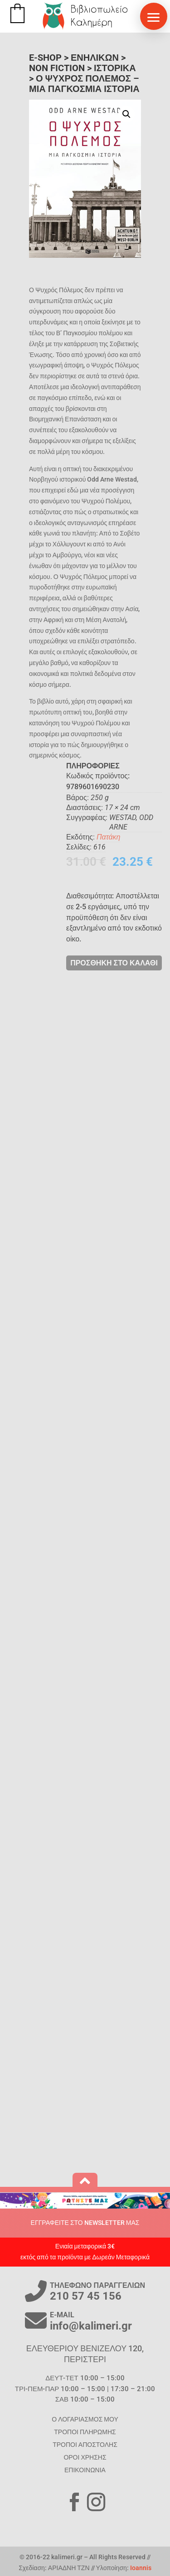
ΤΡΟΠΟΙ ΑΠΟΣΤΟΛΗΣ (85, 2444)
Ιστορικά (115, 68)
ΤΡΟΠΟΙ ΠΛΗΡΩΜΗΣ (85, 2432)
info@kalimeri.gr (91, 2326)
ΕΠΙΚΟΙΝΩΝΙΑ (85, 2470)
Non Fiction (57, 68)
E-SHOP (45, 57)
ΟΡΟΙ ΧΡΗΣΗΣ (84, 2457)
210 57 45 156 (85, 2296)
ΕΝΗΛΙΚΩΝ (95, 57)
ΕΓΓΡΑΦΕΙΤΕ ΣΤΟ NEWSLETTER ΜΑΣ (85, 2222)
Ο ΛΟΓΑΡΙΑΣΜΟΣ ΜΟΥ (85, 2419)
